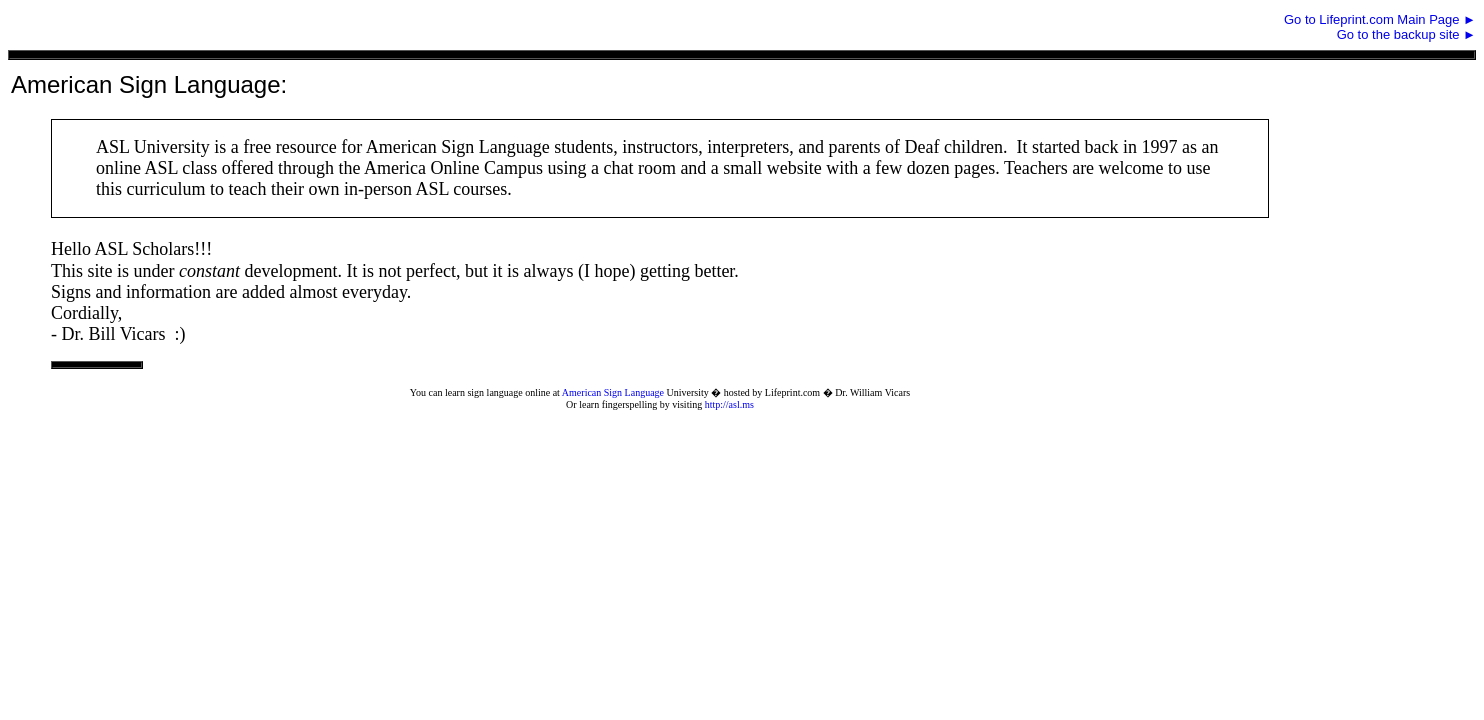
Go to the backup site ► (1406, 34)
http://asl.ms (729, 404)
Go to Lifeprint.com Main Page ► (1380, 19)
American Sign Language (613, 392)
